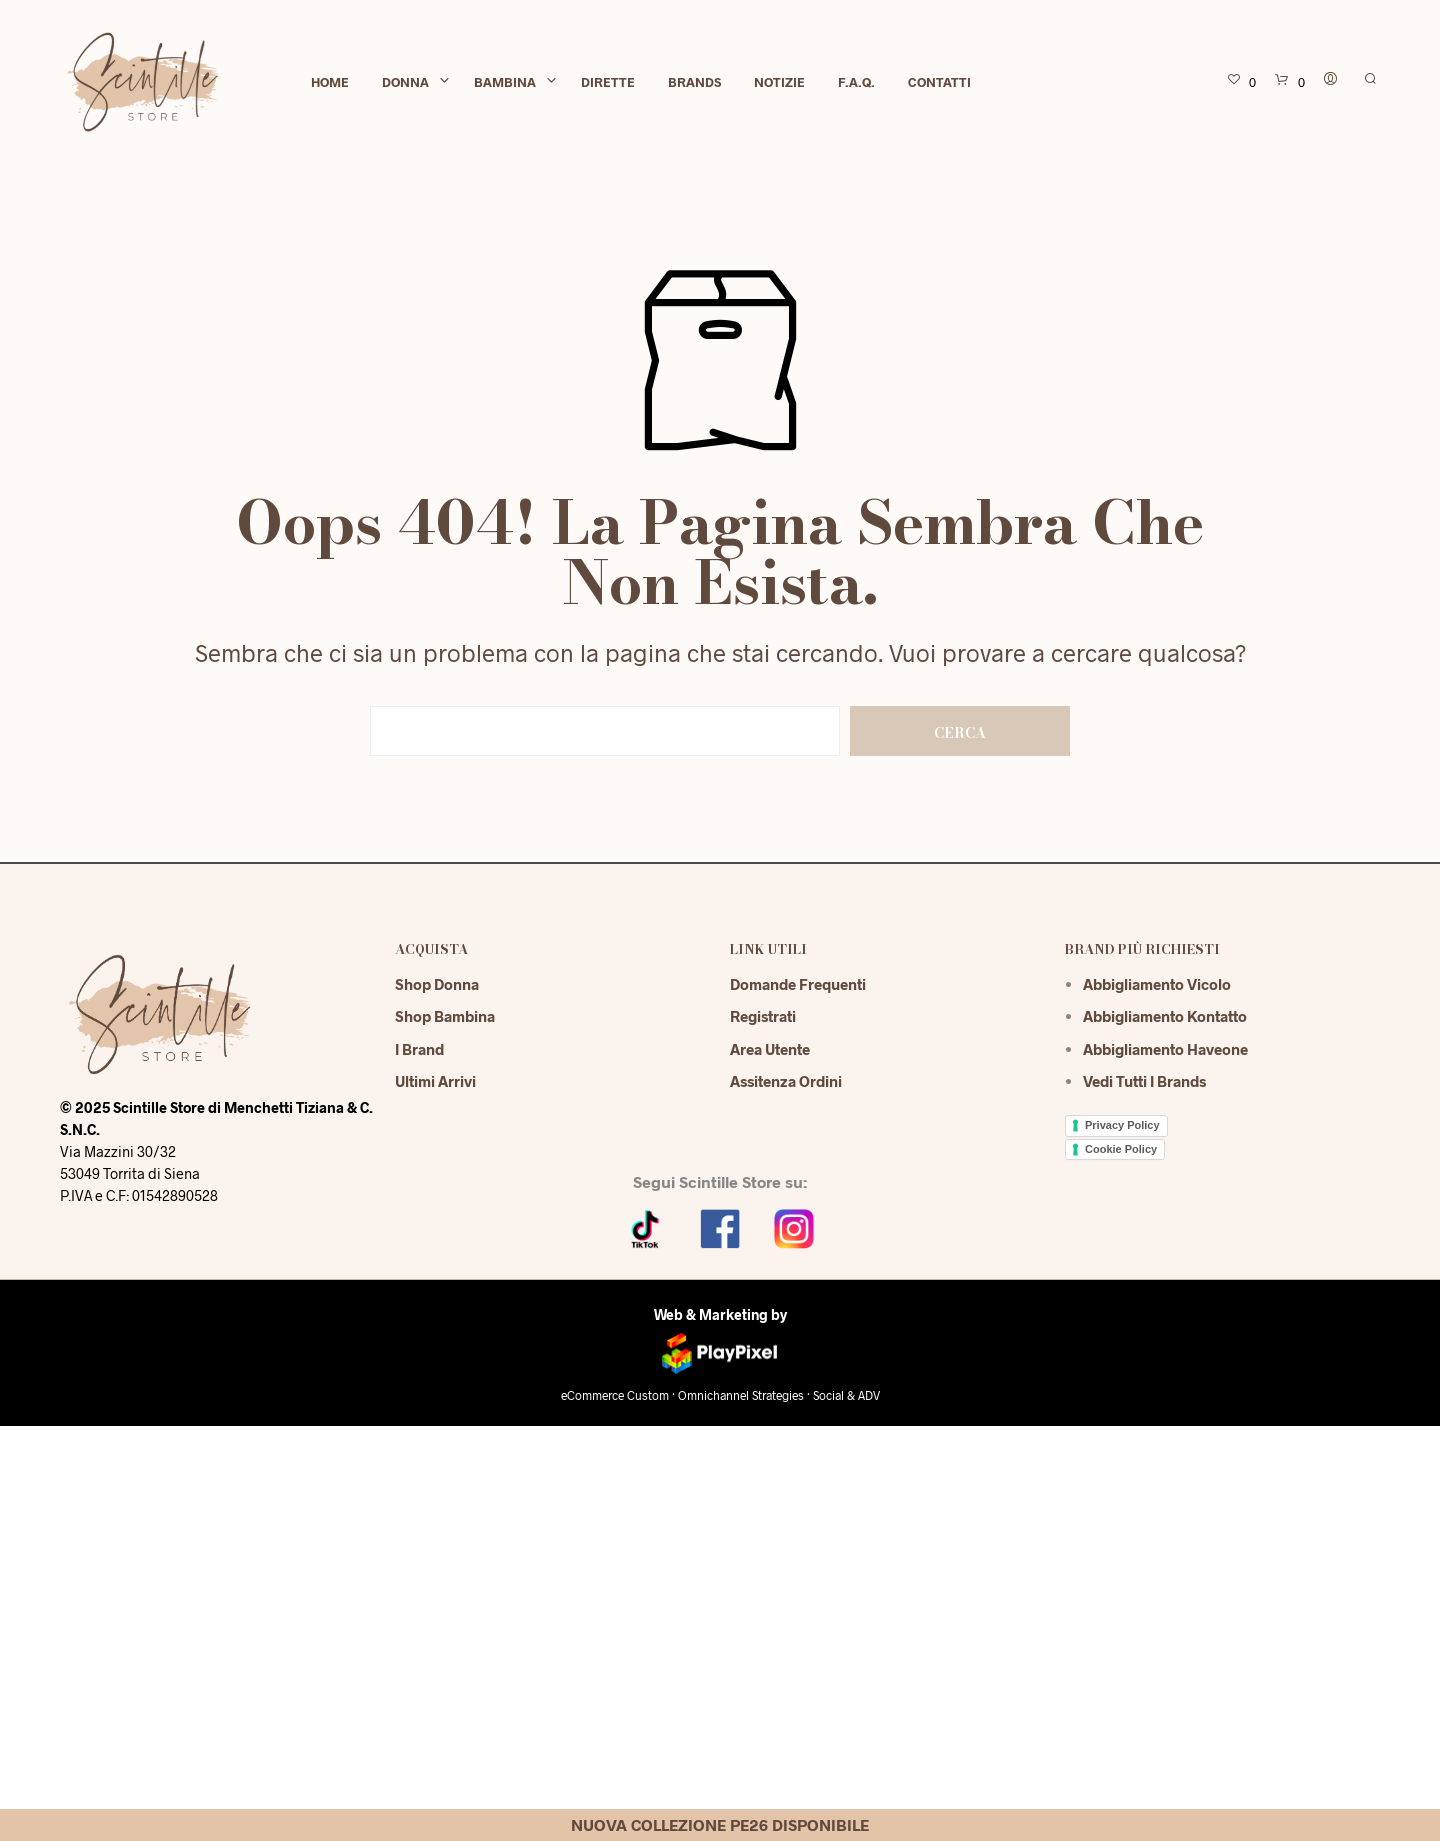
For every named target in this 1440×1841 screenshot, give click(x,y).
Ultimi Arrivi (435, 1081)
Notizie (779, 82)
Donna (405, 82)
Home (330, 82)
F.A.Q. (856, 82)
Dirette (608, 82)
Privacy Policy (1122, 1125)
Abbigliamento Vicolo (1157, 984)
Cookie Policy (1121, 1149)
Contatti (939, 82)
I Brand (419, 1049)
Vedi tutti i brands (1144, 1081)
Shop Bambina (445, 1016)
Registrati (763, 1016)
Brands (694, 82)
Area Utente (770, 1049)
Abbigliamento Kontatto (1165, 1016)
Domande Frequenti (798, 984)
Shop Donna (437, 984)
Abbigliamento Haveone (1165, 1049)
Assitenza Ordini (786, 1081)
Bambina (505, 82)
